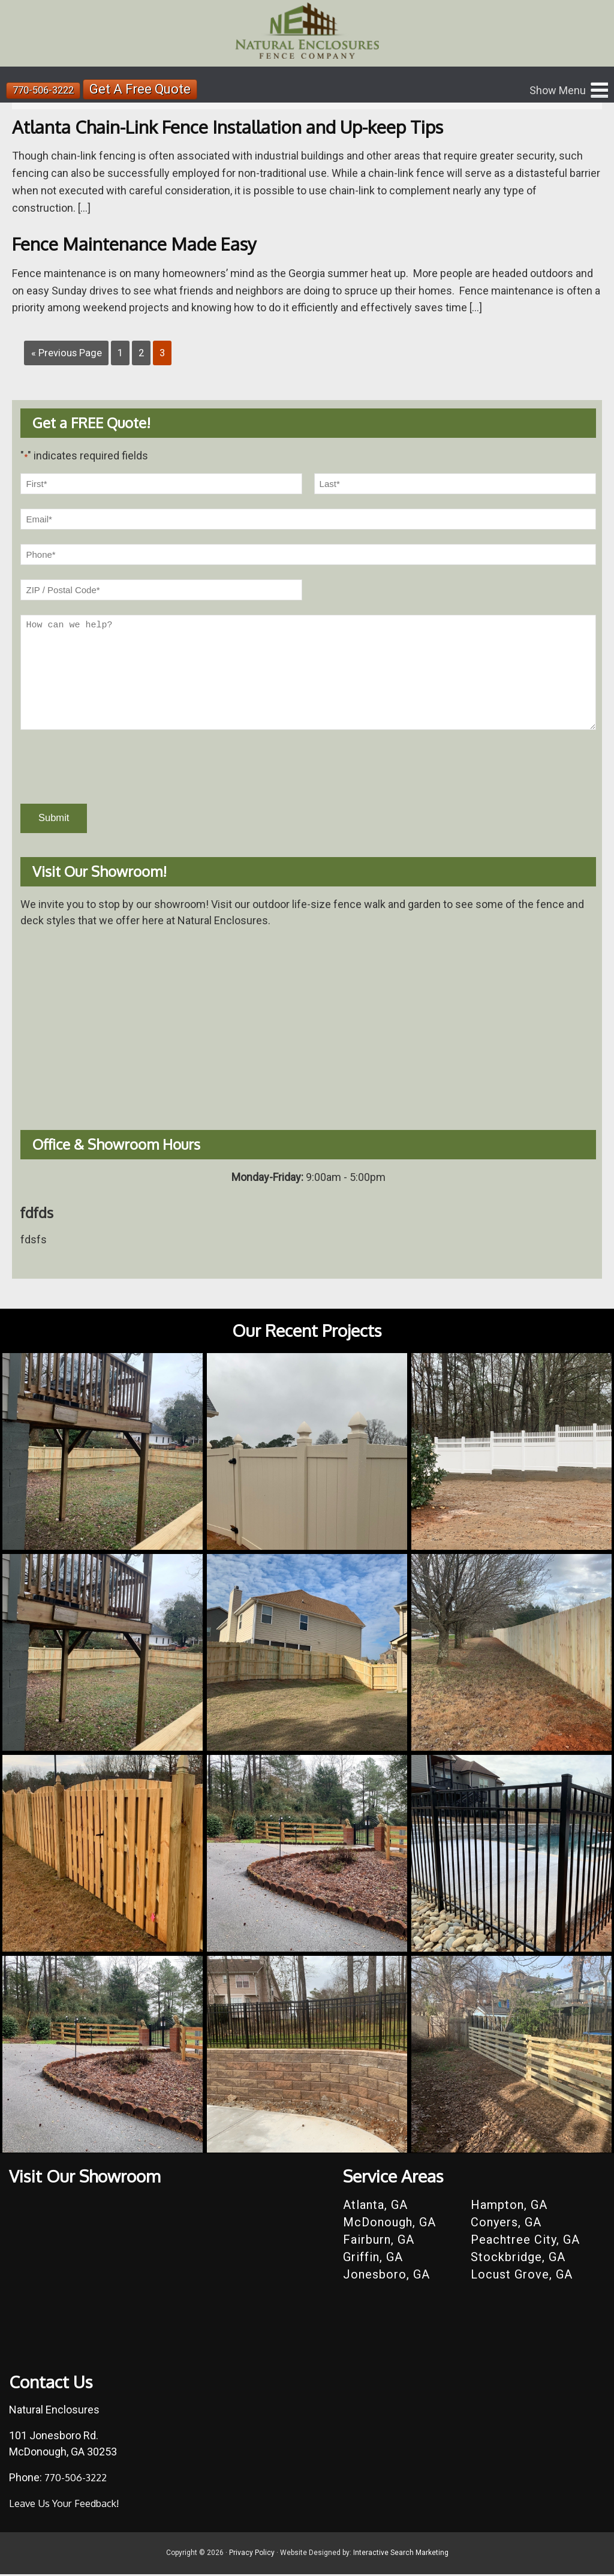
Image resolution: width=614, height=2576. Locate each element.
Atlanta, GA (375, 2206)
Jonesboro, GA (386, 2276)
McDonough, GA (389, 2224)
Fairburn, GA (378, 2241)
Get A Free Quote (147, 89)
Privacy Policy (252, 2555)
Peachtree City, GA (525, 2241)
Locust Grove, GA (522, 2276)
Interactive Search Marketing (401, 2555)
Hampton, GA (509, 2206)
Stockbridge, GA (518, 2259)
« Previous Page (69, 352)
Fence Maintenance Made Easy (144, 243)
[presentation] (111, 767)
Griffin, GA (373, 2259)
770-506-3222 (46, 90)
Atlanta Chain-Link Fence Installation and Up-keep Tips (245, 126)
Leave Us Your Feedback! (69, 2505)
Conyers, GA (506, 2224)
